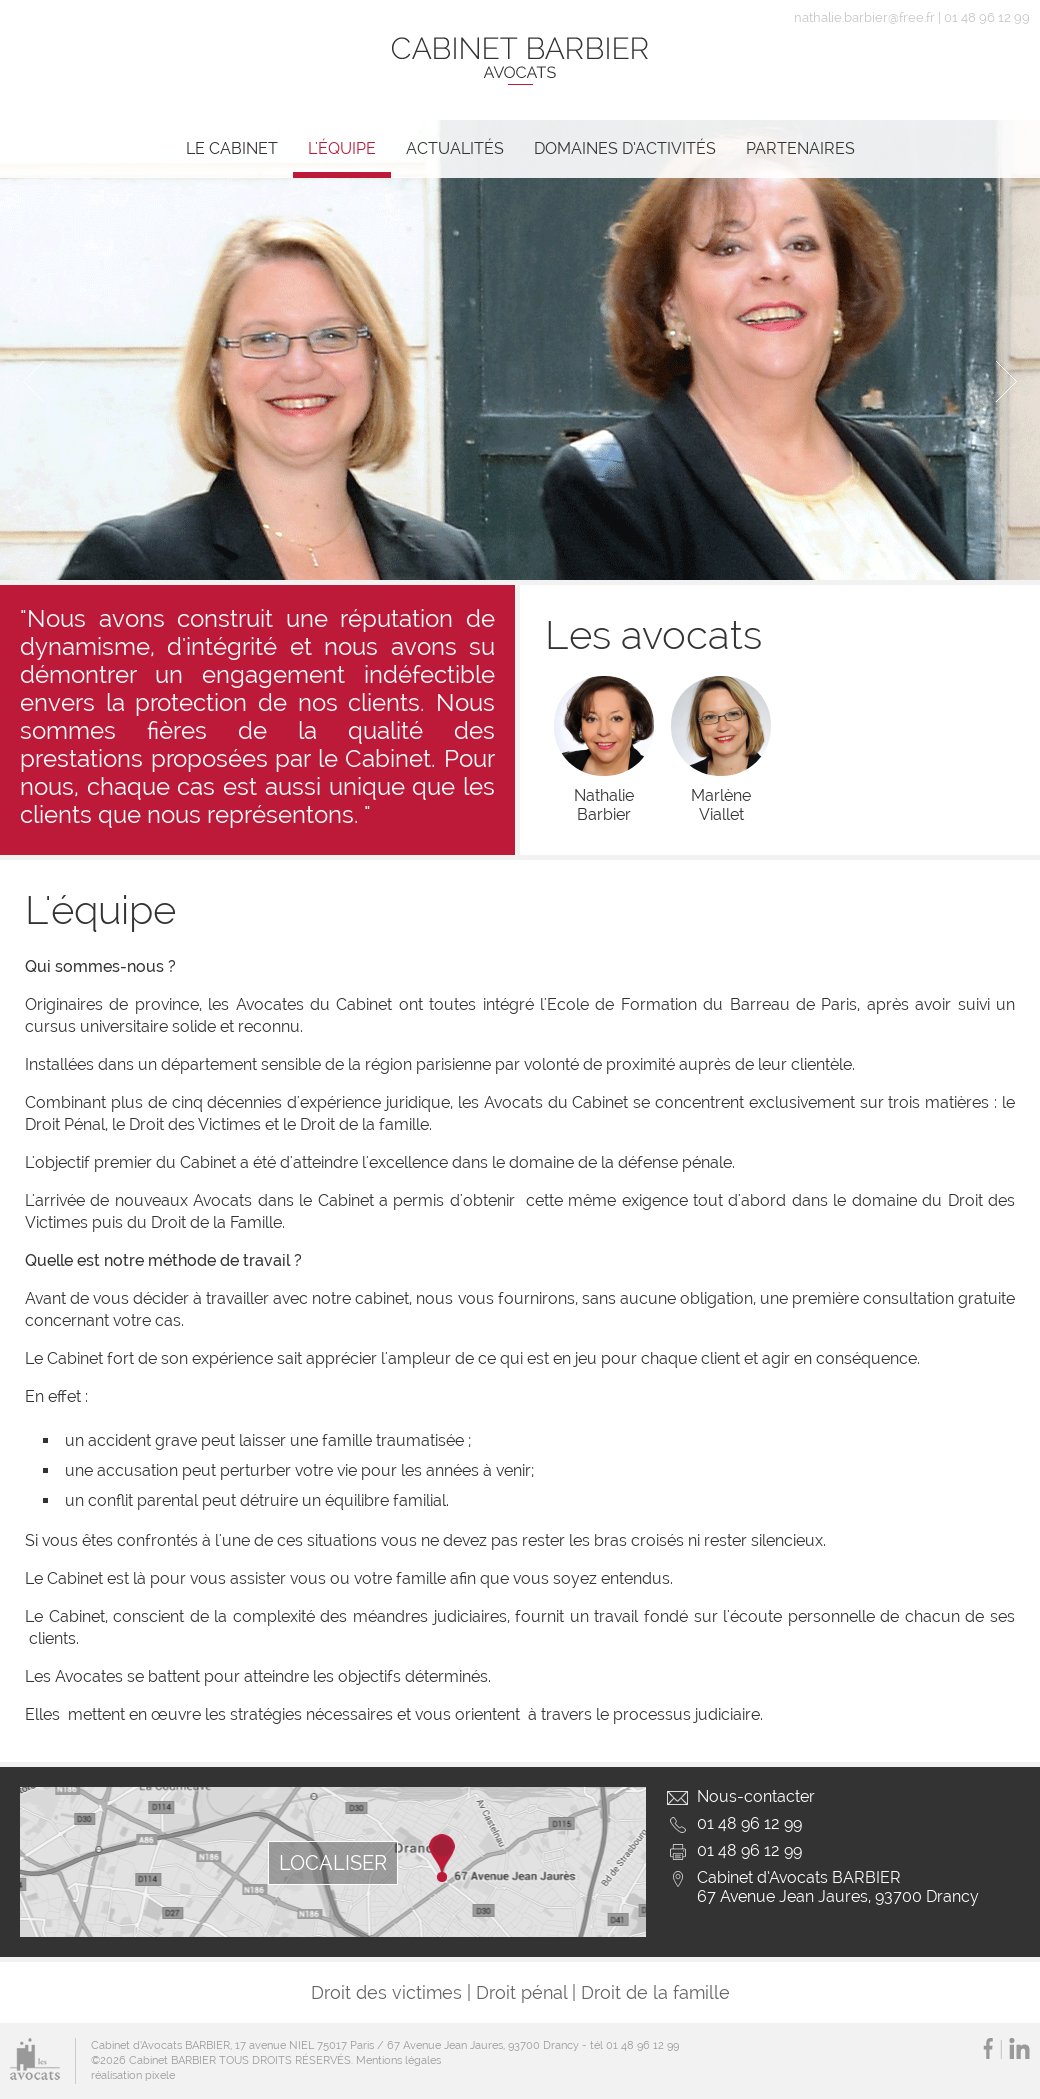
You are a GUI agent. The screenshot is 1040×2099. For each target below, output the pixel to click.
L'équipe (342, 148)
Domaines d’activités (625, 148)
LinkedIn (1019, 2048)
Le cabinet (232, 148)
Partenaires (800, 148)
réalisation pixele (133, 2075)
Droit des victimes (386, 1992)
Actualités (455, 148)
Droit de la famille (655, 1992)
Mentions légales (398, 2060)
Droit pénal (521, 1992)
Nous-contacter (756, 1796)
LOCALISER (333, 1863)
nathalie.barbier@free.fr (864, 17)
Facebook (988, 2048)
